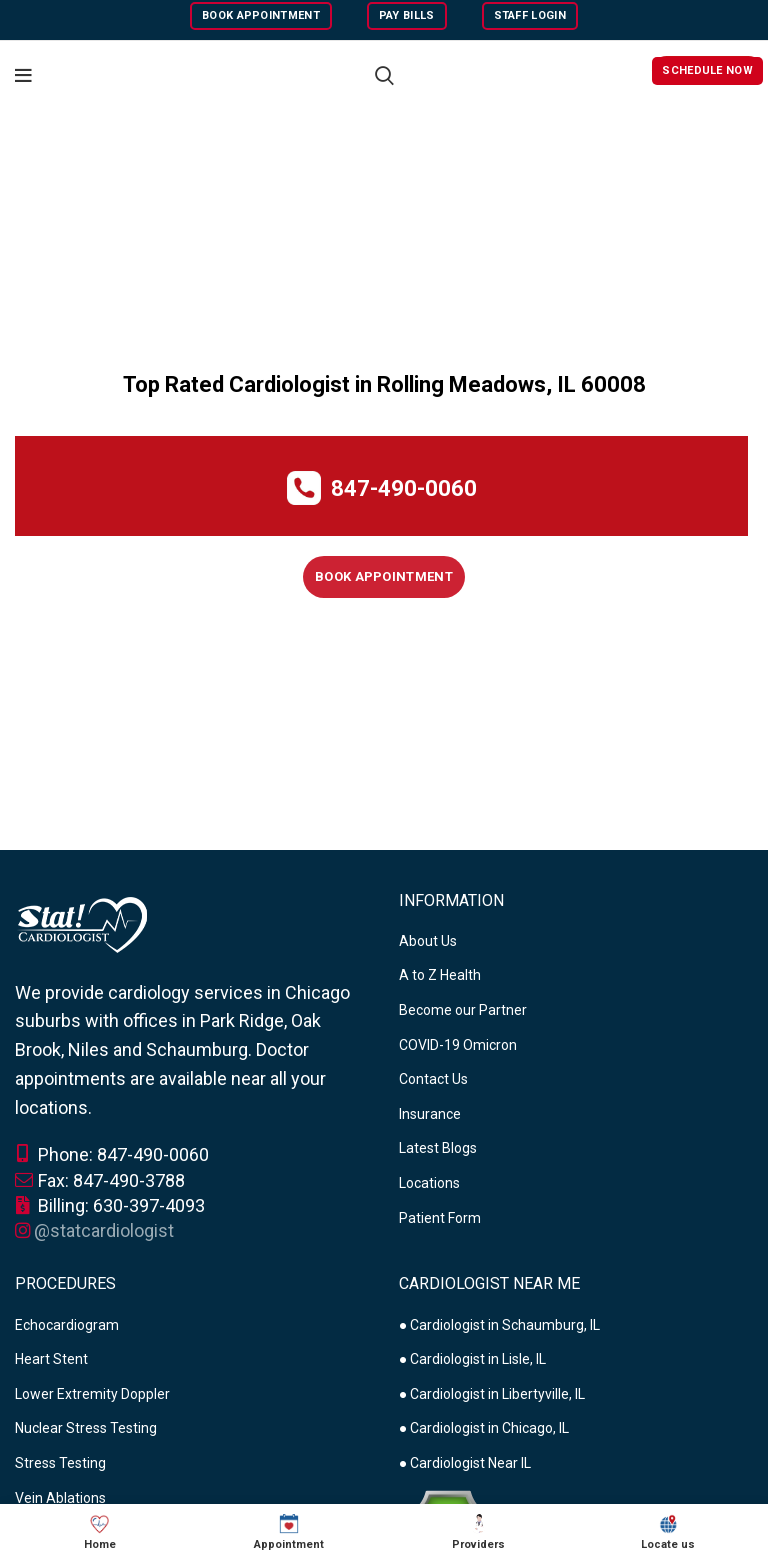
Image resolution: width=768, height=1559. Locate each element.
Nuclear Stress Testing (86, 1428)
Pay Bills (407, 15)
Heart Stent (51, 1359)
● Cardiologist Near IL (465, 1463)
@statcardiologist (104, 1230)
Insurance (430, 1114)
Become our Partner (463, 1010)
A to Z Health (440, 975)
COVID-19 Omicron (458, 1045)
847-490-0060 (404, 488)
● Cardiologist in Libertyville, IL (492, 1394)
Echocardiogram (67, 1325)
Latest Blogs (438, 1148)
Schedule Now (707, 70)
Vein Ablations (60, 1498)
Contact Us (433, 1079)
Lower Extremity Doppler (92, 1394)
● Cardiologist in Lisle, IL (472, 1359)
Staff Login (530, 15)
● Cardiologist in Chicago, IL (484, 1428)
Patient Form (440, 1218)
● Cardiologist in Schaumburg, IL (499, 1325)
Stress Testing (60, 1463)
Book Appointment (261, 15)
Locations (429, 1183)
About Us (428, 941)
